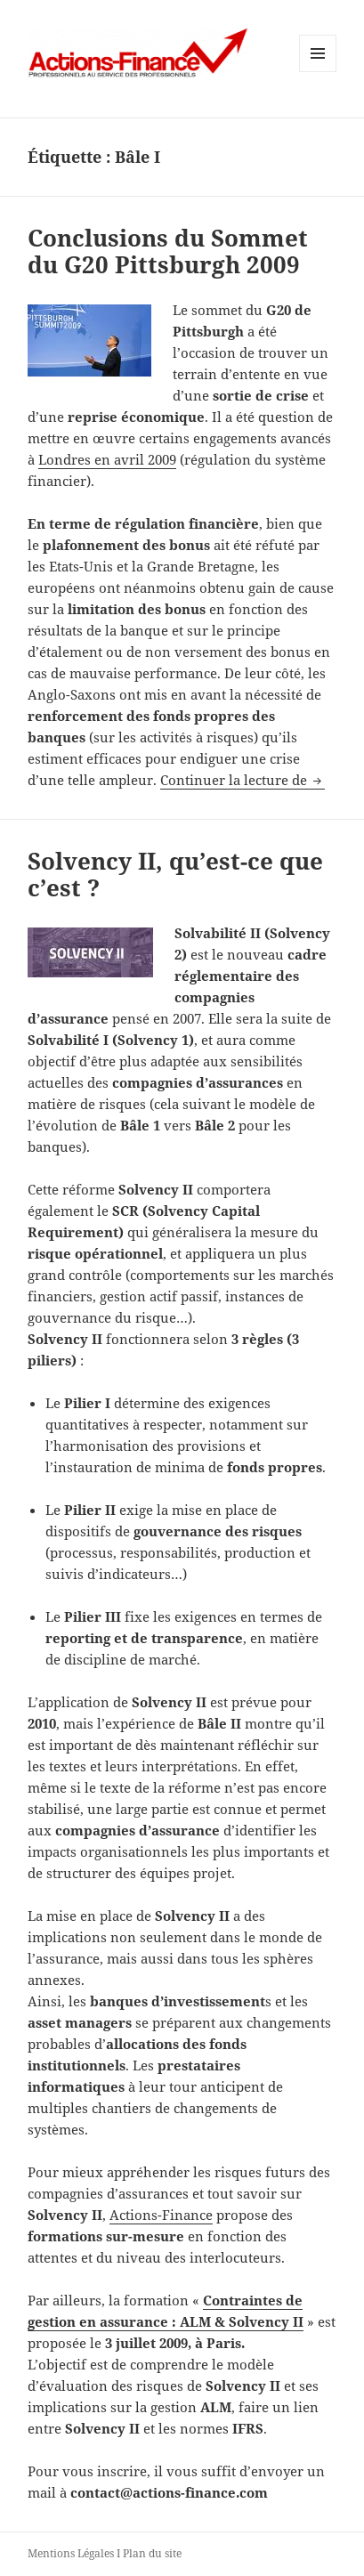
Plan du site (152, 2553)
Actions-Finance (161, 2215)
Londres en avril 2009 (107, 459)
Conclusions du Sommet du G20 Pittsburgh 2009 (168, 251)
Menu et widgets (318, 71)
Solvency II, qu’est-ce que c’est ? (175, 874)
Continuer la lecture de (242, 780)
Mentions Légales (71, 2553)
